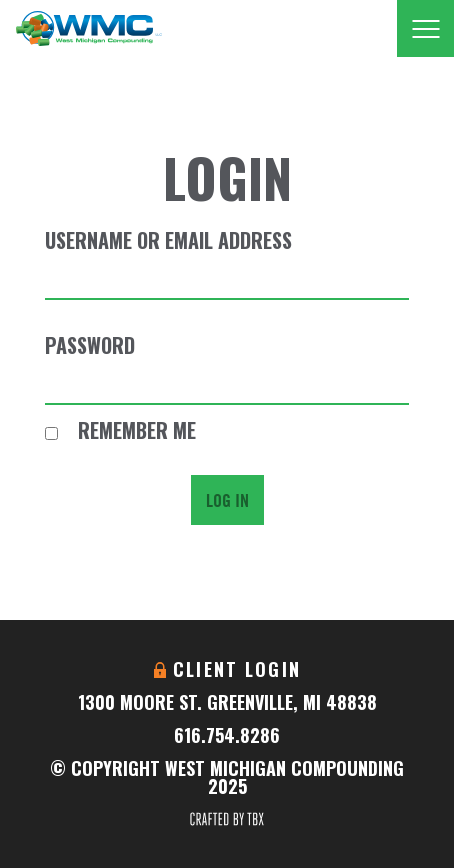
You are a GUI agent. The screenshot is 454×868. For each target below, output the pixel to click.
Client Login (237, 669)
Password (90, 345)
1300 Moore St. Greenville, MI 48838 (227, 702)
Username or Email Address (168, 240)
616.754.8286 (227, 735)
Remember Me (120, 430)
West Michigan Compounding (88, 28)
